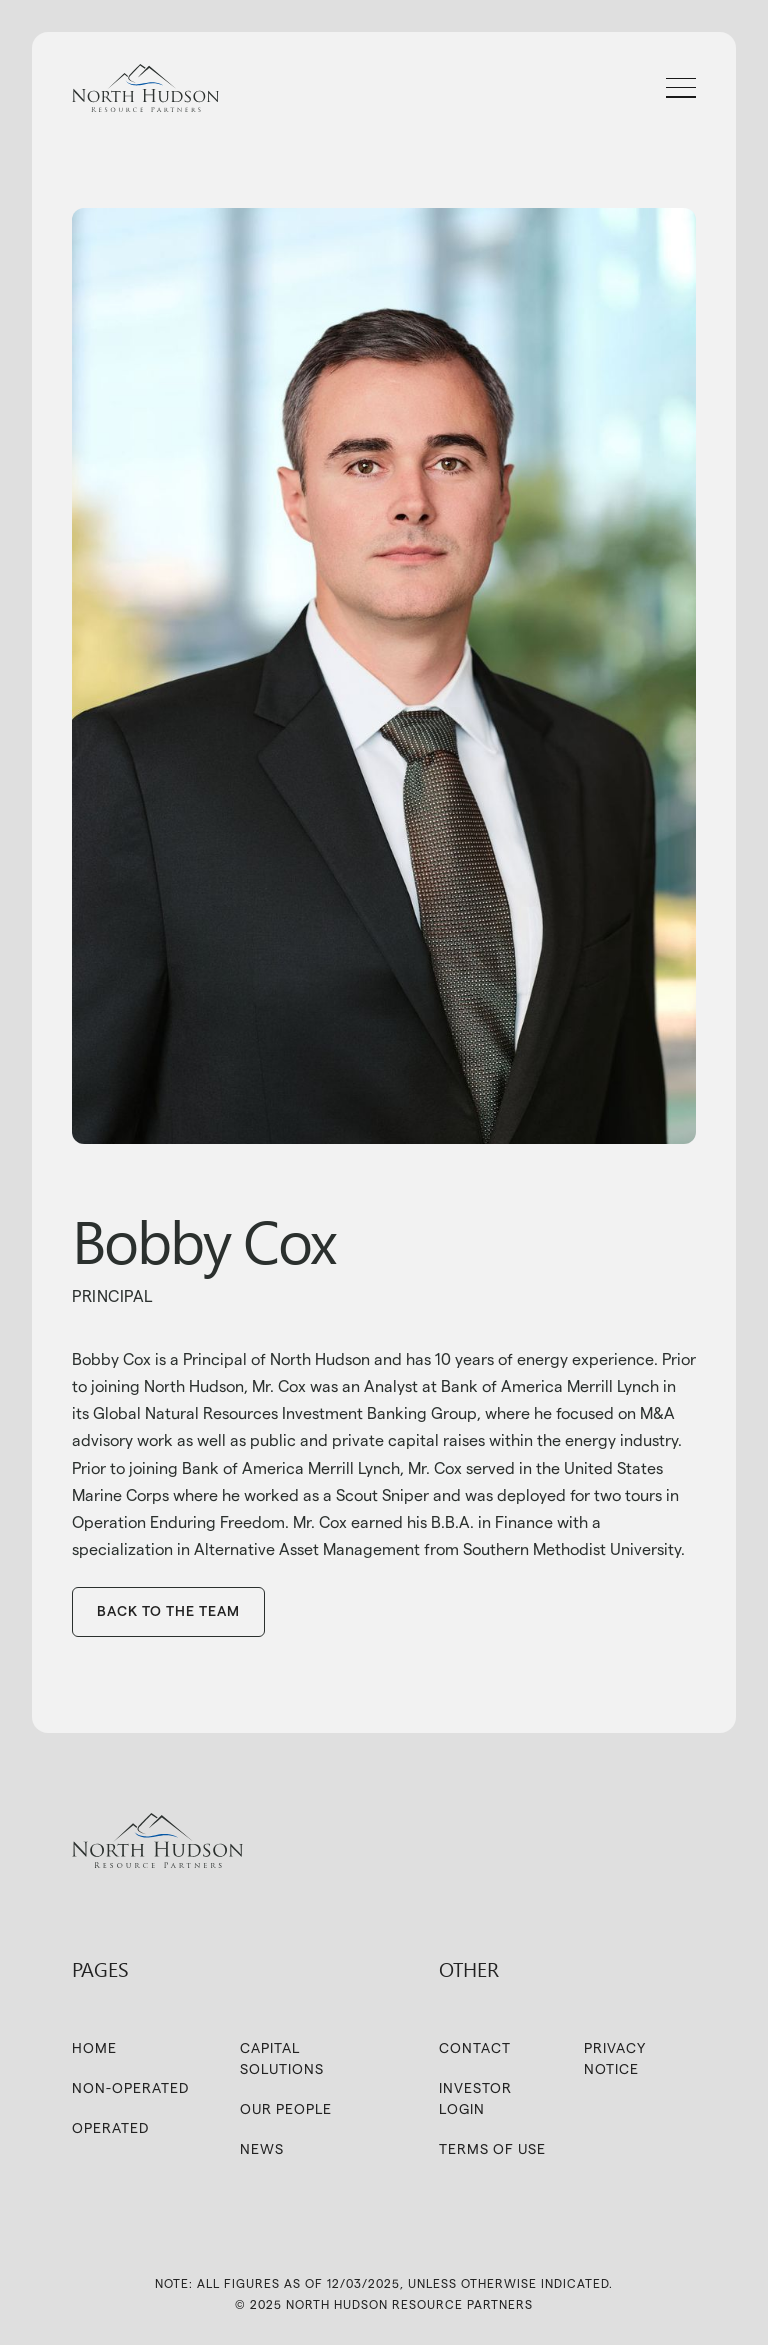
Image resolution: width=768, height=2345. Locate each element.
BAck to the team (168, 1611)
